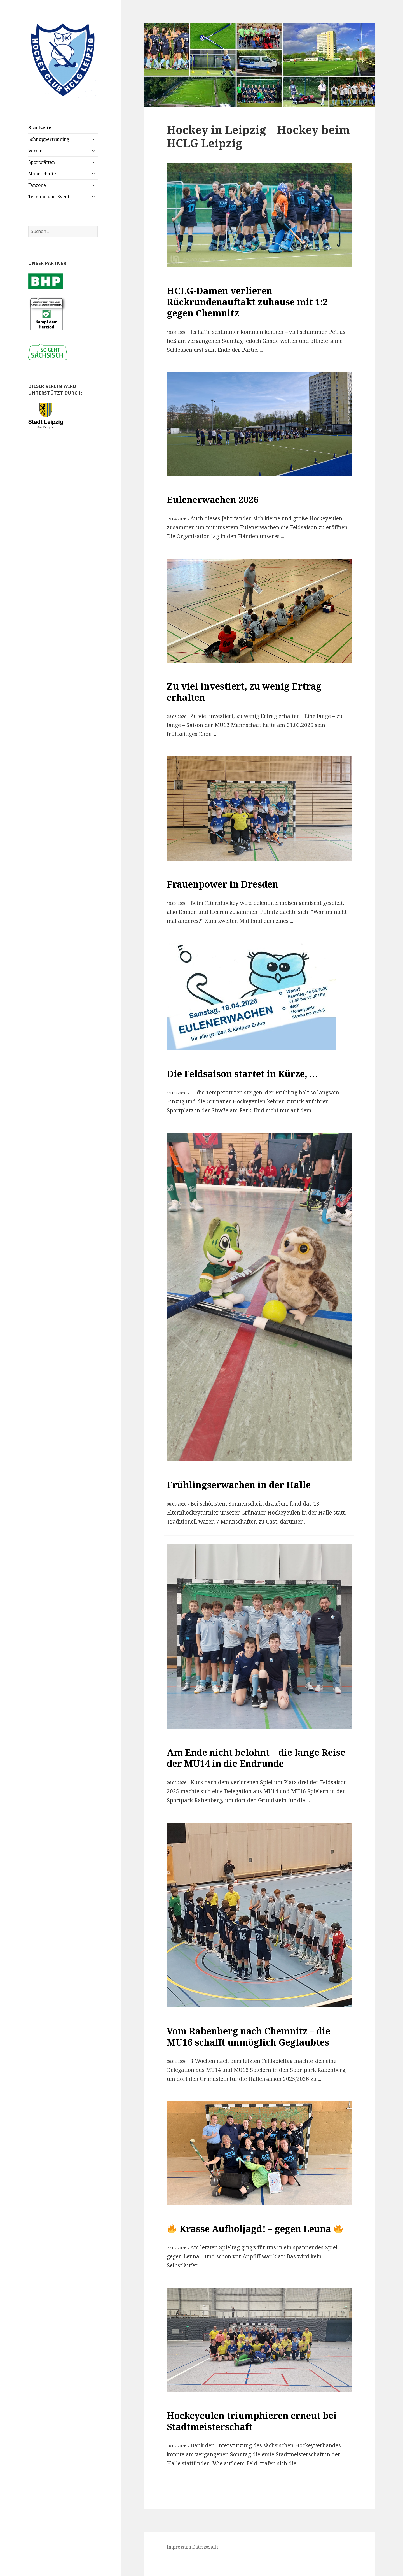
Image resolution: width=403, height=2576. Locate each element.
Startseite (39, 128)
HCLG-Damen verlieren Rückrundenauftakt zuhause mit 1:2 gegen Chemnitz (247, 302)
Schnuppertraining (48, 139)
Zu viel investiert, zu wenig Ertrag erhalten (244, 691)
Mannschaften (43, 174)
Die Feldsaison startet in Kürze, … (242, 1074)
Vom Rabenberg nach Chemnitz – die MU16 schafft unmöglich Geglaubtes (248, 2036)
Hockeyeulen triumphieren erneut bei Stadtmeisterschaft (252, 2421)
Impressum (179, 2547)
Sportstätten (41, 162)
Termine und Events (49, 197)
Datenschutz (205, 2547)
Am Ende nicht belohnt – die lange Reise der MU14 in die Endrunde (256, 1757)
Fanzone (37, 185)
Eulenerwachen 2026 (213, 499)
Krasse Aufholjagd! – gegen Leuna (255, 2229)
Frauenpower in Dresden (222, 884)
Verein (35, 151)
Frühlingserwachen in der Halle (239, 1485)
